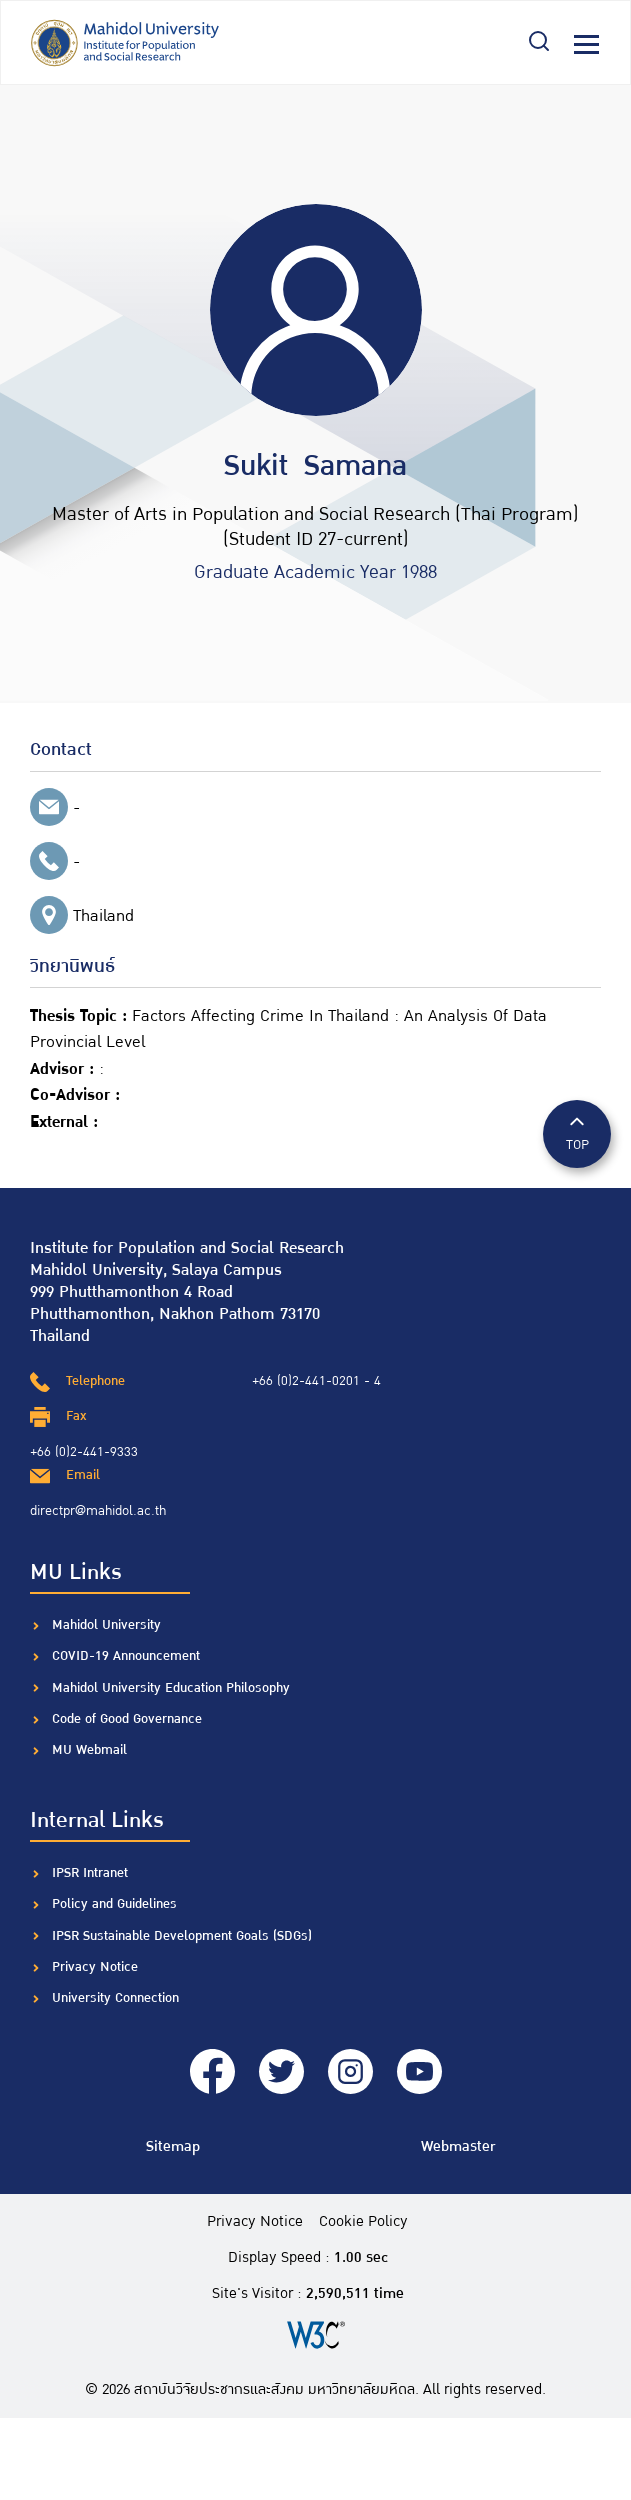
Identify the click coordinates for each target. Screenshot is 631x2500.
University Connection (115, 1998)
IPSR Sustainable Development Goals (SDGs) (182, 1936)
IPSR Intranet (90, 1873)
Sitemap (173, 2146)
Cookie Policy (363, 2222)
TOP (577, 1132)
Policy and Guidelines (114, 1904)
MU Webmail (89, 1750)
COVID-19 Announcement (128, 1656)
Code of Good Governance (127, 1719)
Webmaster (458, 2146)
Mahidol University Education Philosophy (171, 1688)
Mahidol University (106, 1625)
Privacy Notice (95, 1967)
